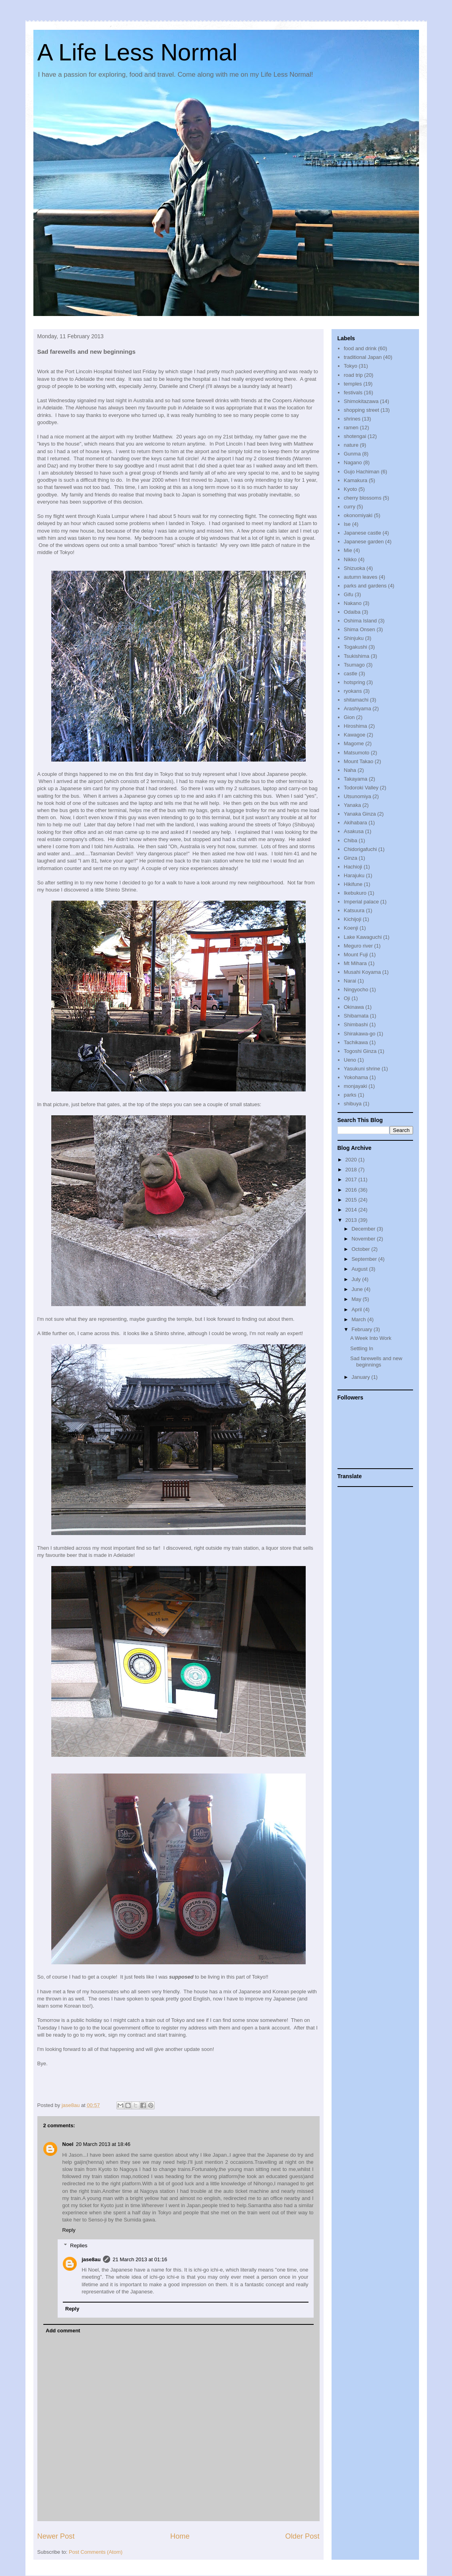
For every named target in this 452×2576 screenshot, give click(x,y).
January (361, 1377)
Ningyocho (356, 989)
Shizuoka (354, 568)
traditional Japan (363, 357)
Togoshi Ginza (360, 1051)
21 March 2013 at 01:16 (140, 2259)
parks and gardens (365, 586)
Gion (349, 717)
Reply (69, 2230)
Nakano (353, 603)
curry (349, 507)
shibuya (353, 1104)
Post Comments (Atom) (95, 2552)
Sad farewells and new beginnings (376, 1361)
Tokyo (350, 366)
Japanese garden (364, 542)
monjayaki (355, 1086)
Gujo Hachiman (362, 472)
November (364, 1239)
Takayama (355, 779)
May (357, 1299)
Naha (350, 770)
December (364, 1229)
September (364, 1259)
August (360, 1269)
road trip (353, 375)
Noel (68, 2144)
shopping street (361, 410)
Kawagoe (354, 735)
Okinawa (354, 1007)
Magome (354, 743)
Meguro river (358, 946)
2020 (352, 1160)
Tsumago (354, 665)
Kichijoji (352, 919)
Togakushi (355, 647)
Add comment (63, 2331)
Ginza (350, 858)
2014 (352, 1210)
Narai (350, 981)
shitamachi (356, 700)
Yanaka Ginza (360, 814)
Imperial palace (361, 902)
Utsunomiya (357, 796)
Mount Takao (358, 761)
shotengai (355, 436)
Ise (347, 524)
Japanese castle (362, 533)
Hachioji (353, 867)
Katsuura (354, 910)
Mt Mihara (355, 963)
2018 (352, 1170)
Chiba (350, 840)
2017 (352, 1179)
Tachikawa (356, 1042)
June (357, 1289)
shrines (352, 419)
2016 (352, 1190)
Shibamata (356, 1016)
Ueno (350, 1060)
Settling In (361, 1348)
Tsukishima (356, 656)
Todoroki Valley (361, 788)
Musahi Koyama (362, 972)
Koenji (351, 928)
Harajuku (354, 875)
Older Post (302, 2536)
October (361, 1249)
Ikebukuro (355, 893)
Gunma (352, 454)
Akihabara (355, 823)
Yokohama (356, 1077)
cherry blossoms (363, 498)
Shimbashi (356, 1024)
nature (351, 445)
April (357, 1309)
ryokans (353, 691)
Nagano (353, 462)
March (359, 1319)
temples (353, 384)
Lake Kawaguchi (363, 937)
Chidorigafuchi (360, 849)
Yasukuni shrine (362, 1069)
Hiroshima (355, 726)
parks (350, 1095)
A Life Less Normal (137, 52)
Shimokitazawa (361, 401)
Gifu (348, 594)
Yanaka (352, 805)
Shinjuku (354, 638)
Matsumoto (356, 753)
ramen (351, 427)
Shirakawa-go (360, 1034)
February (362, 1329)
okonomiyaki (358, 515)
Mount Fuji (356, 955)
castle (350, 673)
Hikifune (353, 884)
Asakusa (354, 831)
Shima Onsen (359, 629)
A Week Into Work (371, 1338)
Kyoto (350, 489)
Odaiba (352, 612)
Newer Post (56, 2536)
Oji (347, 998)
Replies (78, 2245)
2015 (352, 1200)
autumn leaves (361, 577)
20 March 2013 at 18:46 (103, 2144)
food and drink (360, 348)
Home (180, 2536)
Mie (348, 550)
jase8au (91, 2259)
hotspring (354, 682)
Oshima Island (360, 621)
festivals (353, 392)
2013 (352, 1220)
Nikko (350, 559)
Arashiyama (357, 708)
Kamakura (355, 480)
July (356, 1279)
